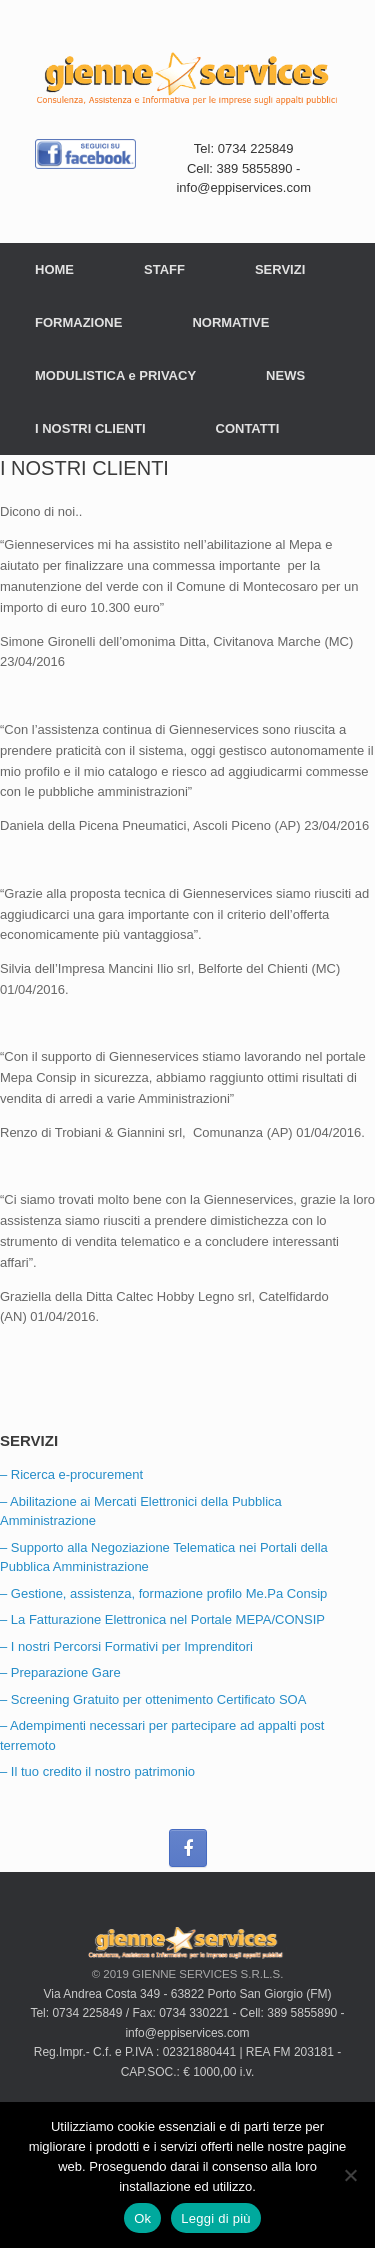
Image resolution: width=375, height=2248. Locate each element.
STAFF (164, 269)
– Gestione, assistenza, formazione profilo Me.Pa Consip (163, 1593)
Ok (142, 2218)
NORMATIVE (230, 322)
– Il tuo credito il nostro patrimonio (97, 1771)
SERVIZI (280, 269)
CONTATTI (248, 428)
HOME (54, 269)
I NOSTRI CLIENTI (90, 428)
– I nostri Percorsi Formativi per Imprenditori (126, 1646)
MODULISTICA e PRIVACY (115, 375)
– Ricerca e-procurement (71, 1474)
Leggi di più (216, 2218)
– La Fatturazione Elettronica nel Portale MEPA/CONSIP (162, 1619)
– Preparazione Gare (60, 1672)
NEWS (285, 375)
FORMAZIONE (78, 322)
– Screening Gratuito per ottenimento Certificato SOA (153, 1699)
